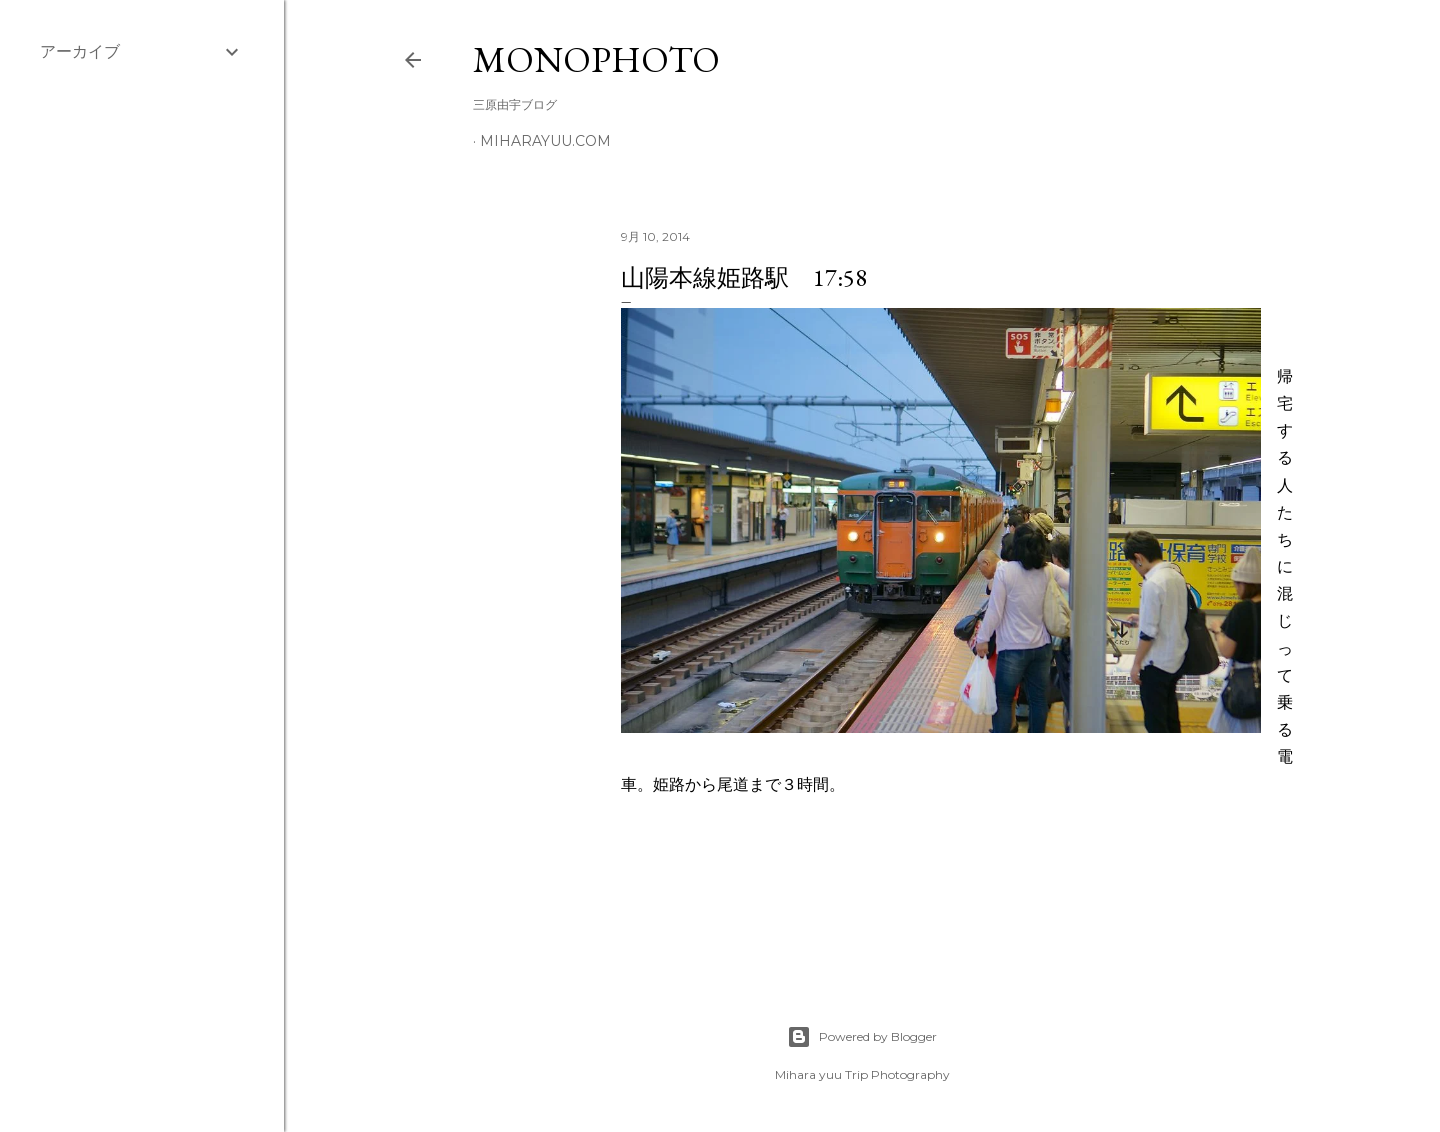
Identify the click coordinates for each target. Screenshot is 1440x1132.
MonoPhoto (596, 59)
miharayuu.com (545, 141)
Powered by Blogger (862, 1037)
